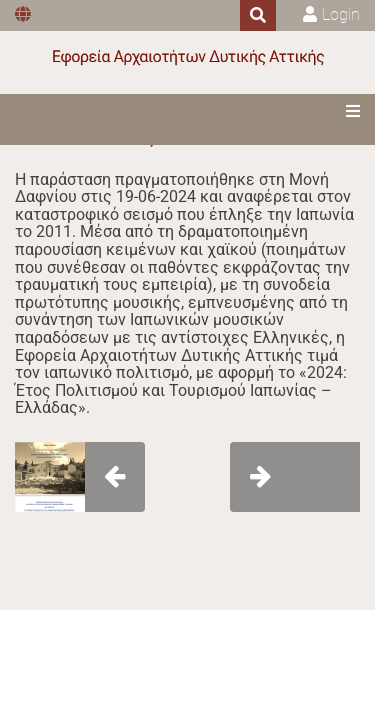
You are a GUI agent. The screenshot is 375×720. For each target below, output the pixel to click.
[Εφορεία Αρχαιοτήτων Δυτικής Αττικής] (188, 57)
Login (341, 14)
